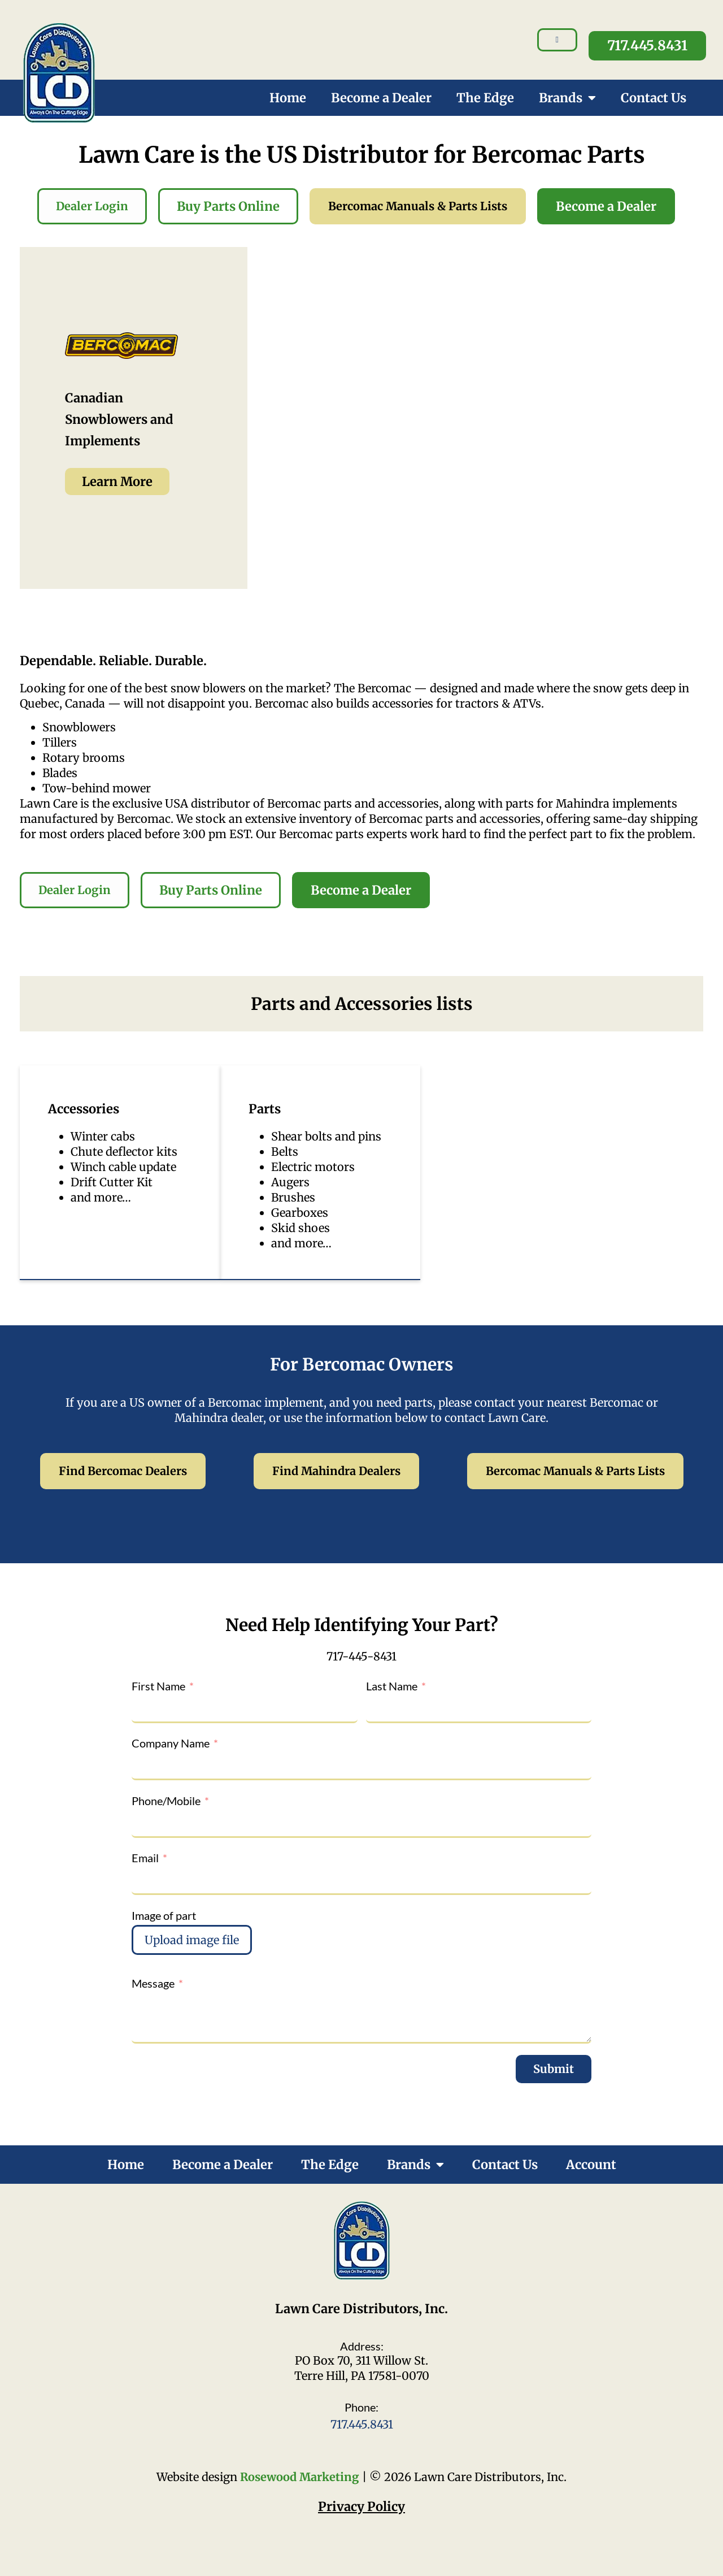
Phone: (361, 2407)
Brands (567, 98)
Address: (362, 2346)
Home (287, 98)
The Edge (485, 98)
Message (153, 1983)
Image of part (164, 1915)
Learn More (117, 481)
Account (591, 2164)
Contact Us (653, 98)
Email (145, 1857)
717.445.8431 (361, 2424)
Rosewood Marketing (299, 2477)
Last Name (391, 1686)
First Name (158, 1686)
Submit (553, 2069)
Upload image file (192, 1940)
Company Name (171, 1743)
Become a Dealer (381, 98)
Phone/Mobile (166, 1800)
